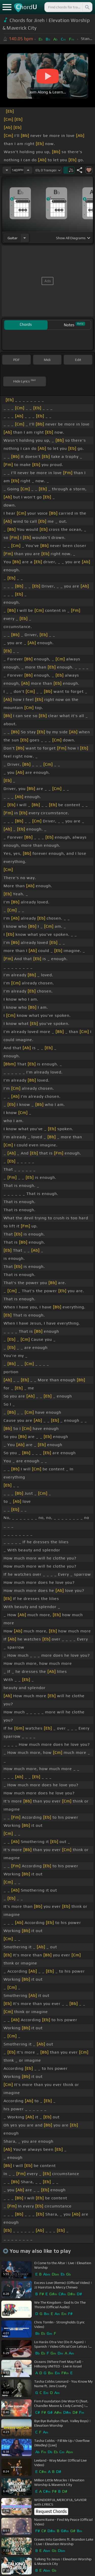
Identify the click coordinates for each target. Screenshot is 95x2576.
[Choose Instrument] (24, 238)
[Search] (86, 7)
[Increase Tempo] (28, 170)
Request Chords (51, 2511)
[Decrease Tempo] (7, 170)
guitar (12, 238)
